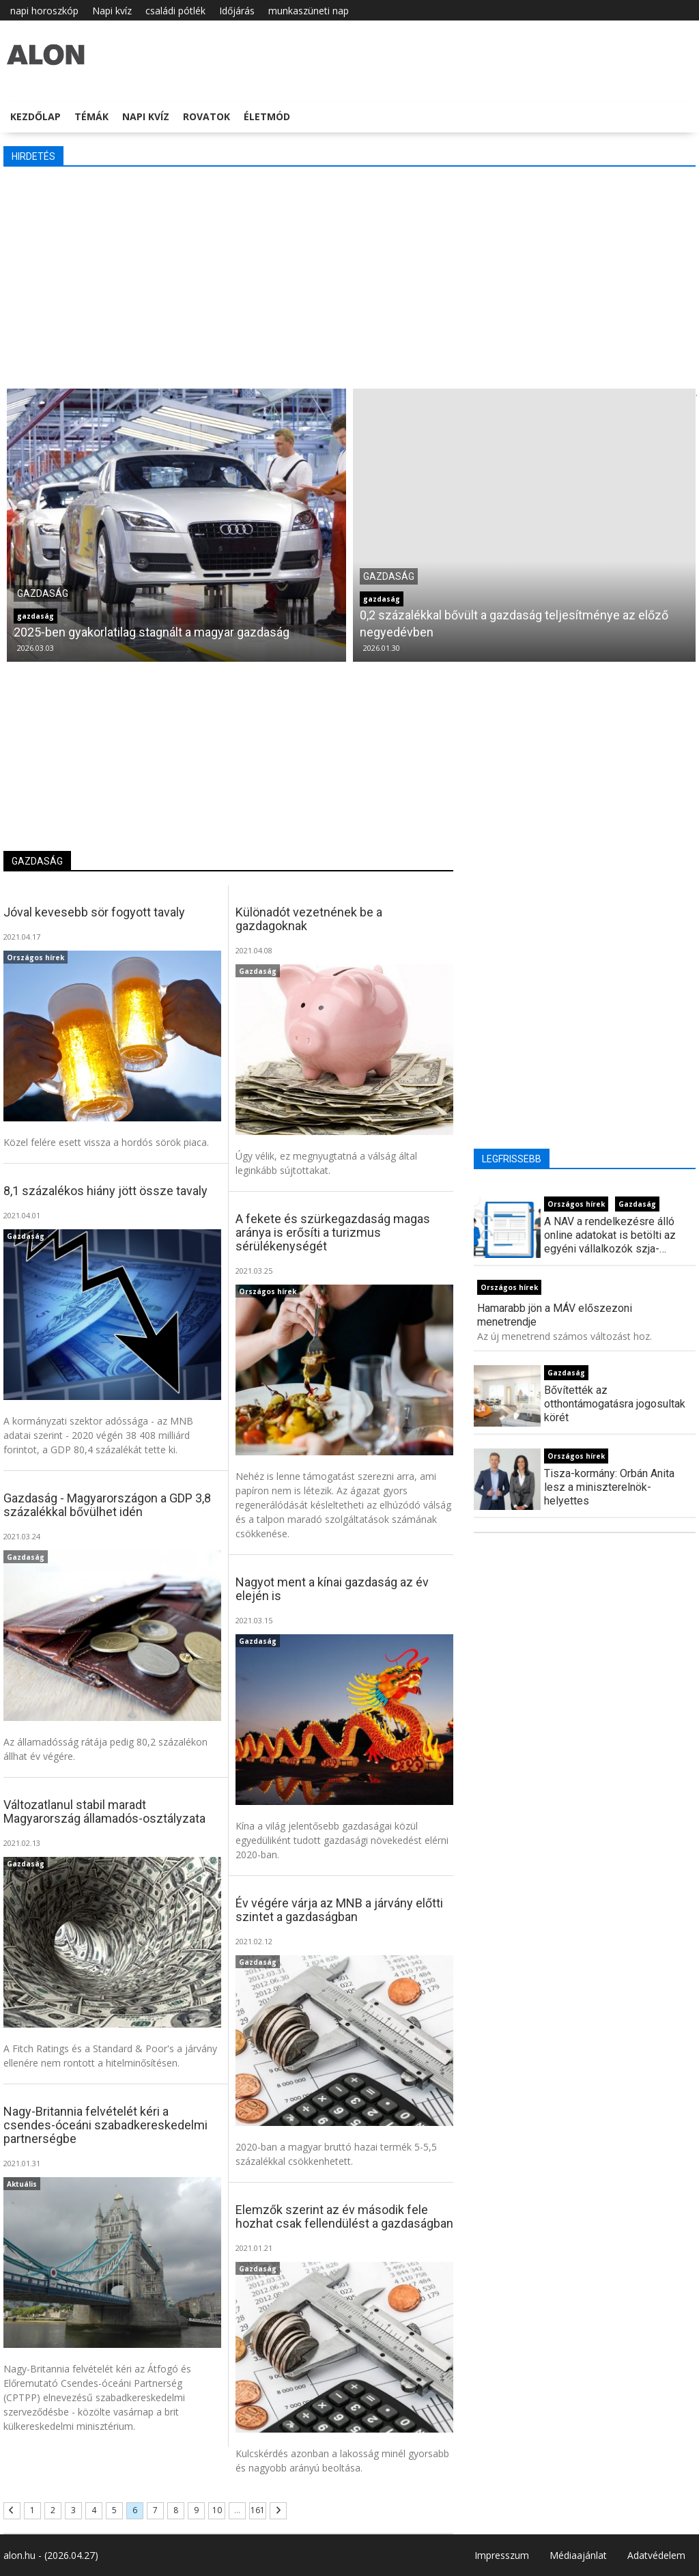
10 (217, 2510)
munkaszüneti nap (308, 10)
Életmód (267, 116)
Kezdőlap (35, 116)
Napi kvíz (112, 10)
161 (258, 2510)
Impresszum (501, 2555)
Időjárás (237, 10)
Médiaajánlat (578, 2555)
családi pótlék (175, 10)
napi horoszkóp (44, 10)
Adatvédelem (656, 2555)
